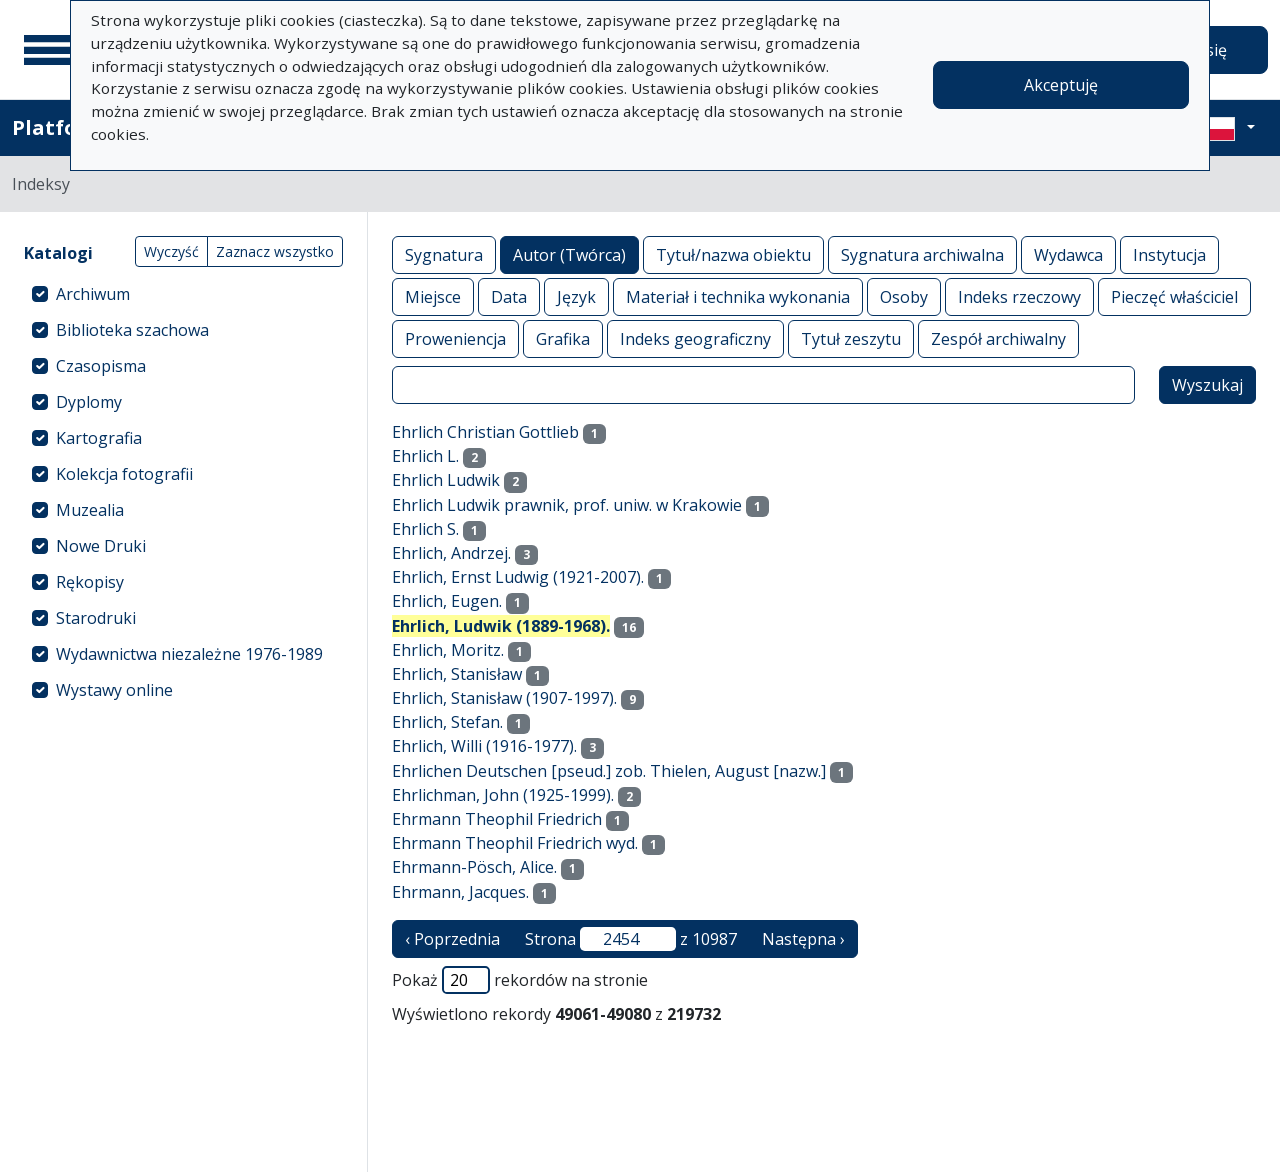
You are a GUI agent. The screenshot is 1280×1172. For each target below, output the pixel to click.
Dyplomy (89, 402)
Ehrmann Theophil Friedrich (497, 819)
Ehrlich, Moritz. (448, 650)
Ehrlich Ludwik (446, 480)
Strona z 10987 (631, 939)
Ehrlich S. (425, 529)
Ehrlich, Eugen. (447, 601)
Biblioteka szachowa (132, 330)
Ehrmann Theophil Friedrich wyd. (515, 843)
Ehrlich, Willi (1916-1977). (484, 746)
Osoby (904, 296)
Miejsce (433, 296)
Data (509, 296)
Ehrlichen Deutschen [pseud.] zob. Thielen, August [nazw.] (609, 771)
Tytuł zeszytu (851, 338)
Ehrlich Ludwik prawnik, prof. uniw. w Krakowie (567, 505)
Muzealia (90, 510)
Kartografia (99, 438)
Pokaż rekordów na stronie (520, 980)
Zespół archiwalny (998, 338)
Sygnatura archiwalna (922, 254)
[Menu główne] (49, 50)
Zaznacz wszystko (275, 251)
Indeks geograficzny (695, 338)
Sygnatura (444, 254)
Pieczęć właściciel (1174, 296)
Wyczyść (171, 251)
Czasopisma (101, 366)
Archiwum (93, 294)
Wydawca (1068, 254)
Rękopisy (90, 582)
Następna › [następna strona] (803, 939)
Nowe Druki (101, 546)
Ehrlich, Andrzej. (451, 553)
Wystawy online (114, 690)
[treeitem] (183, 294)
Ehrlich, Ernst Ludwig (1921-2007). (518, 577)
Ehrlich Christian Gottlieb (485, 432)
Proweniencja (455, 338)
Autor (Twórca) (569, 254)
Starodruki (96, 618)
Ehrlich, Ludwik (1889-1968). (501, 626)
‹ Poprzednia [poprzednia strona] (452, 939)
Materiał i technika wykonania (738, 296)
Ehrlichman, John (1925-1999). (503, 795)
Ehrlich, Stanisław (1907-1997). (504, 698)
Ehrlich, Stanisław (457, 674)
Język (576, 296)
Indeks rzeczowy (1019, 296)
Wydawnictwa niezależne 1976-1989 (189, 654)
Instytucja (1169, 254)
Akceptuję (1061, 85)
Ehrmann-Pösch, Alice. (474, 867)
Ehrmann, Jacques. (460, 892)
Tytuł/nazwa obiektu (733, 254)
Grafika (563, 338)
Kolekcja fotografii (124, 474)
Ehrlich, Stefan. (447, 722)
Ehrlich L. (425, 456)
